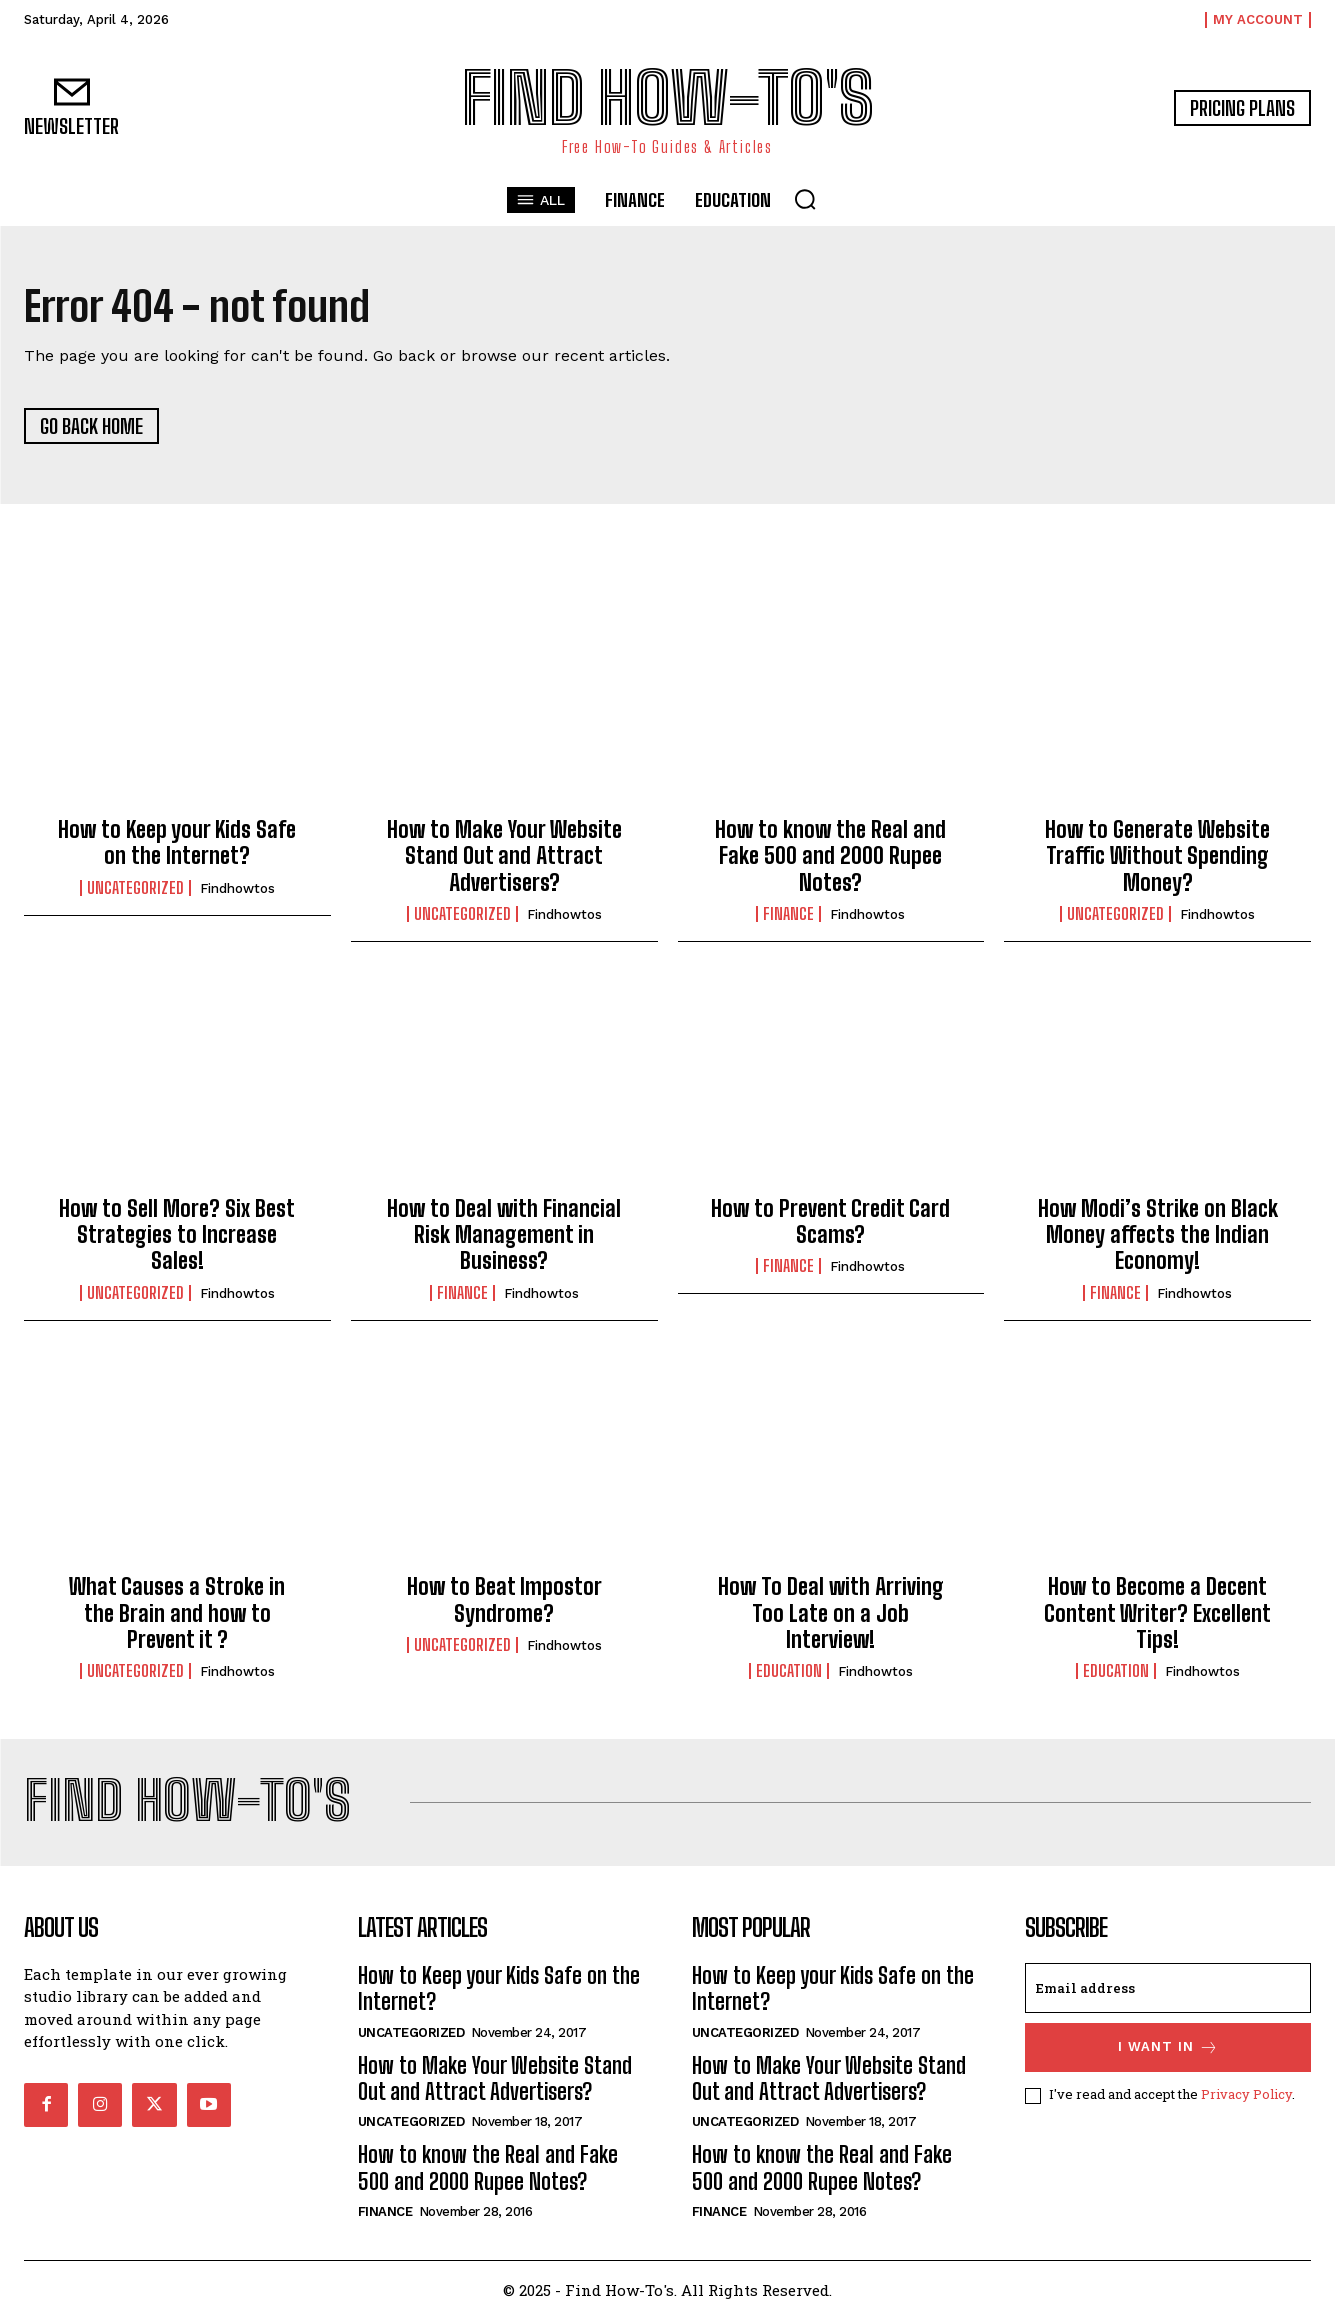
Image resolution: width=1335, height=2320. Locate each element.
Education (789, 1672)
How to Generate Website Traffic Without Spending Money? (1157, 857)
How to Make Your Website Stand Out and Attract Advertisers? (504, 857)
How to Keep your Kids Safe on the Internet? (177, 843)
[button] (805, 199)
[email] (1168, 1989)
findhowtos (237, 888)
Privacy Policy (1246, 2096)
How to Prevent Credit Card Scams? (830, 1221)
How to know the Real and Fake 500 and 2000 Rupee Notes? (830, 857)
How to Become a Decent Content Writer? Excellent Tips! (1157, 1614)
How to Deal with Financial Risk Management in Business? (504, 1235)
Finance (788, 915)
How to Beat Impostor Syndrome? (504, 1600)
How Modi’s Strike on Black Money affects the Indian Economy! (1158, 1235)
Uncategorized (135, 888)
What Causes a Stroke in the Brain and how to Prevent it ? (177, 1614)
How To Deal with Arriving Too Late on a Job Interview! (831, 1614)
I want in (1168, 2048)
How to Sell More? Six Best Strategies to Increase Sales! (177, 1235)
